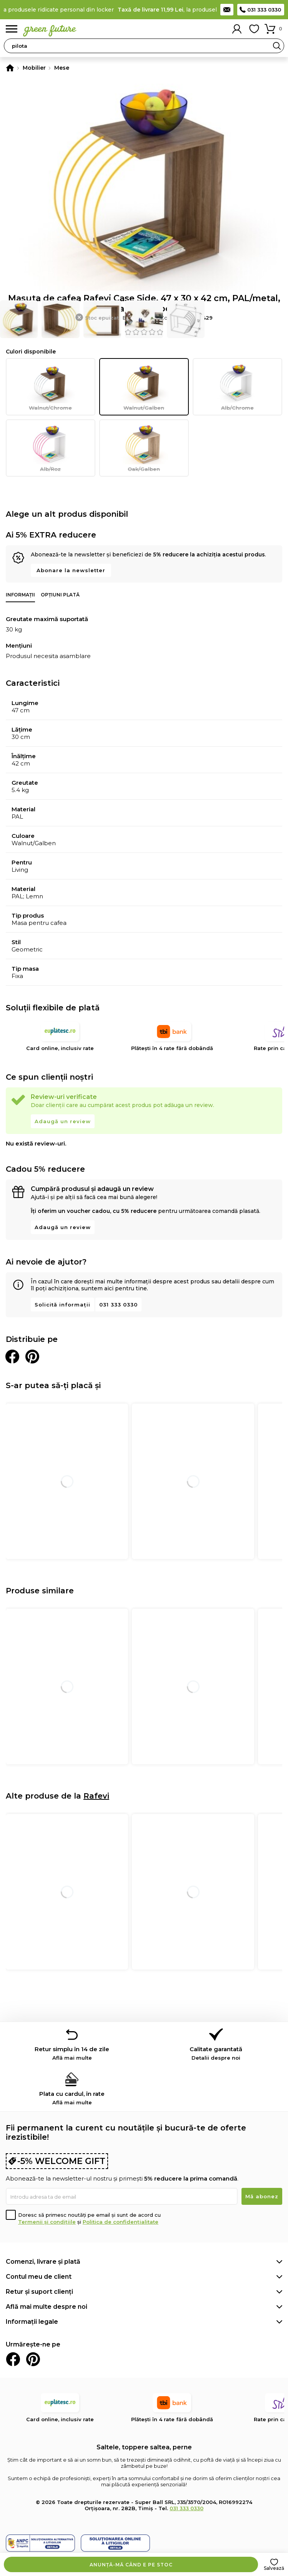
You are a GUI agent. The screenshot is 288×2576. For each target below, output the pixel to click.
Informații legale (32, 2321)
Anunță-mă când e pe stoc (131, 2565)
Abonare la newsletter (71, 570)
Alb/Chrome (237, 386)
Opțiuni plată (60, 595)
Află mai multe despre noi (46, 2306)
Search (277, 46)
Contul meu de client (39, 2276)
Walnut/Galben (144, 386)
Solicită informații (62, 1304)
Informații (20, 595)
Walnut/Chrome (50, 386)
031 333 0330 (264, 10)
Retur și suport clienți (39, 2291)
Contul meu (237, 29)
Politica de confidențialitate (120, 2222)
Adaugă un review (63, 1121)
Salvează (274, 2568)
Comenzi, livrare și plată (43, 2261)
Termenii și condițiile (47, 2222)
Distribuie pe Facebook (12, 1356)
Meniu (11, 29)
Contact (226, 9)
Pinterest (33, 2359)
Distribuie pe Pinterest (32, 1356)
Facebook (13, 2359)
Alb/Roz (50, 448)
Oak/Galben (144, 448)
